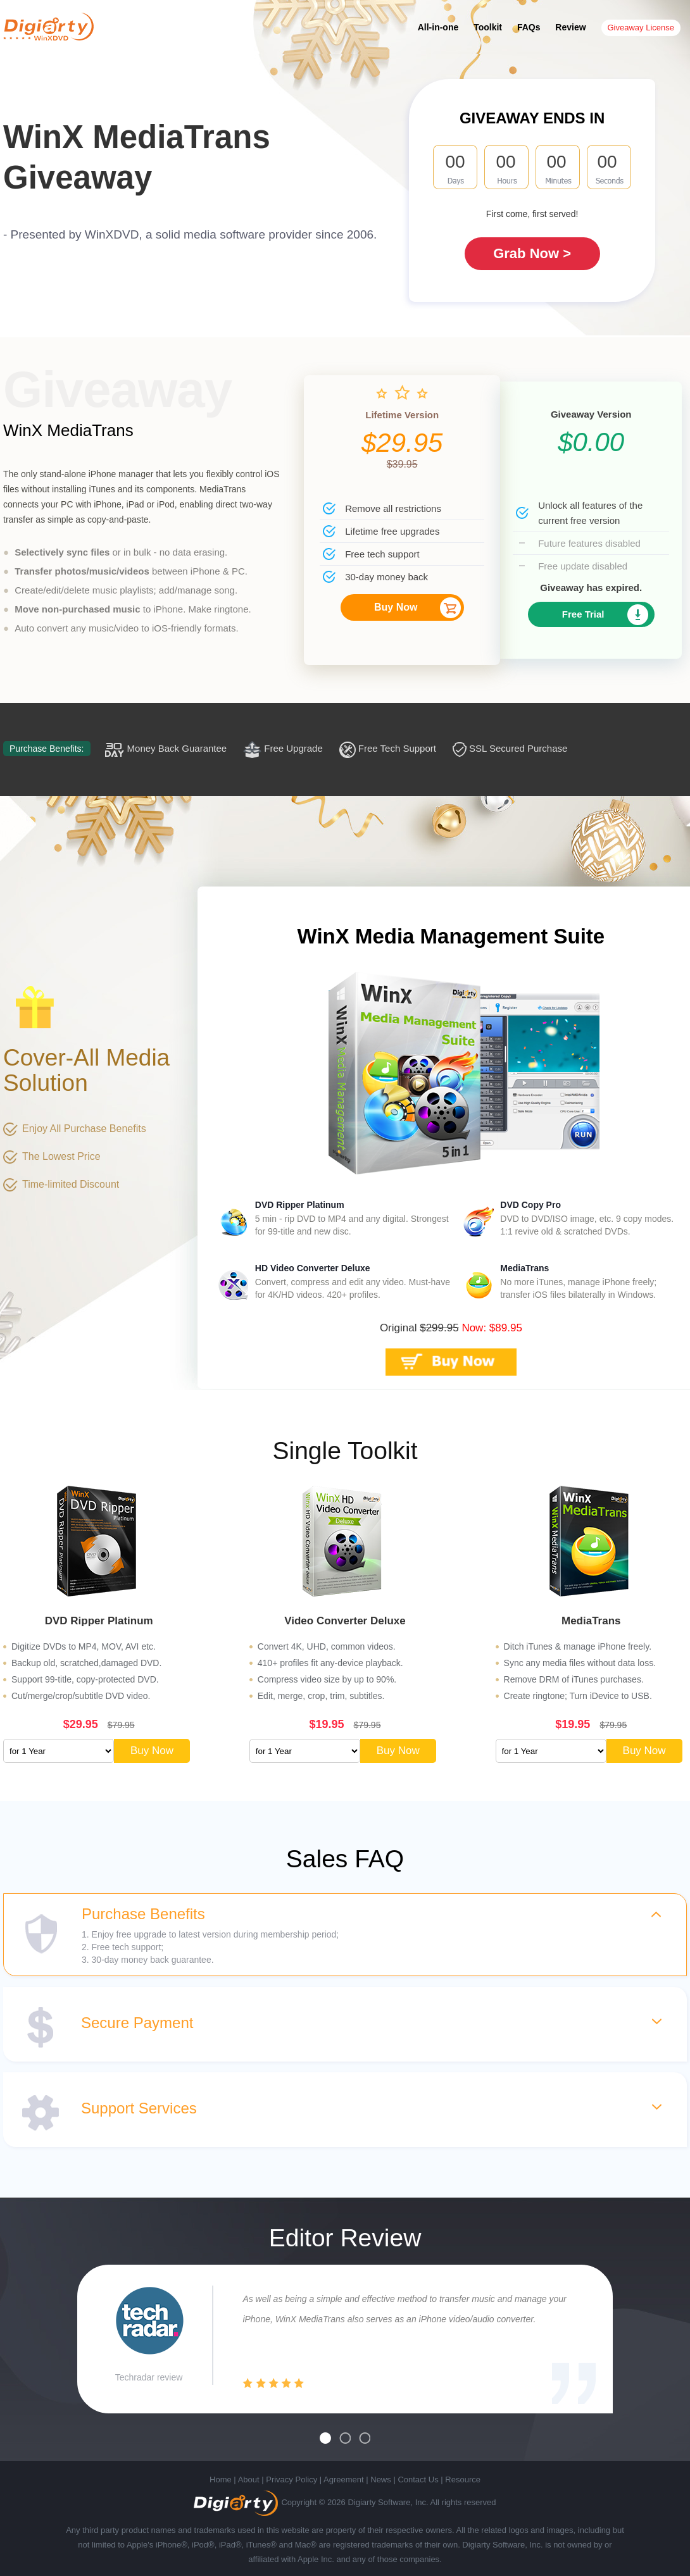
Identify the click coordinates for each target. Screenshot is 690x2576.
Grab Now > (532, 253)
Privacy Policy (291, 2479)
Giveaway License (641, 27)
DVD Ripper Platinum (299, 1205)
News (380, 2479)
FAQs (529, 27)
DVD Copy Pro (530, 1205)
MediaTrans (524, 1268)
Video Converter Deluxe (344, 1621)
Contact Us (418, 2479)
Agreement (343, 2479)
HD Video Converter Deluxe (312, 1268)
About (249, 2479)
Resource (462, 2479)
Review (570, 27)
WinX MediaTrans (68, 430)
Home (221, 2479)
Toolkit (488, 27)
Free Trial (583, 614)
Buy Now (395, 607)
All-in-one (438, 27)
